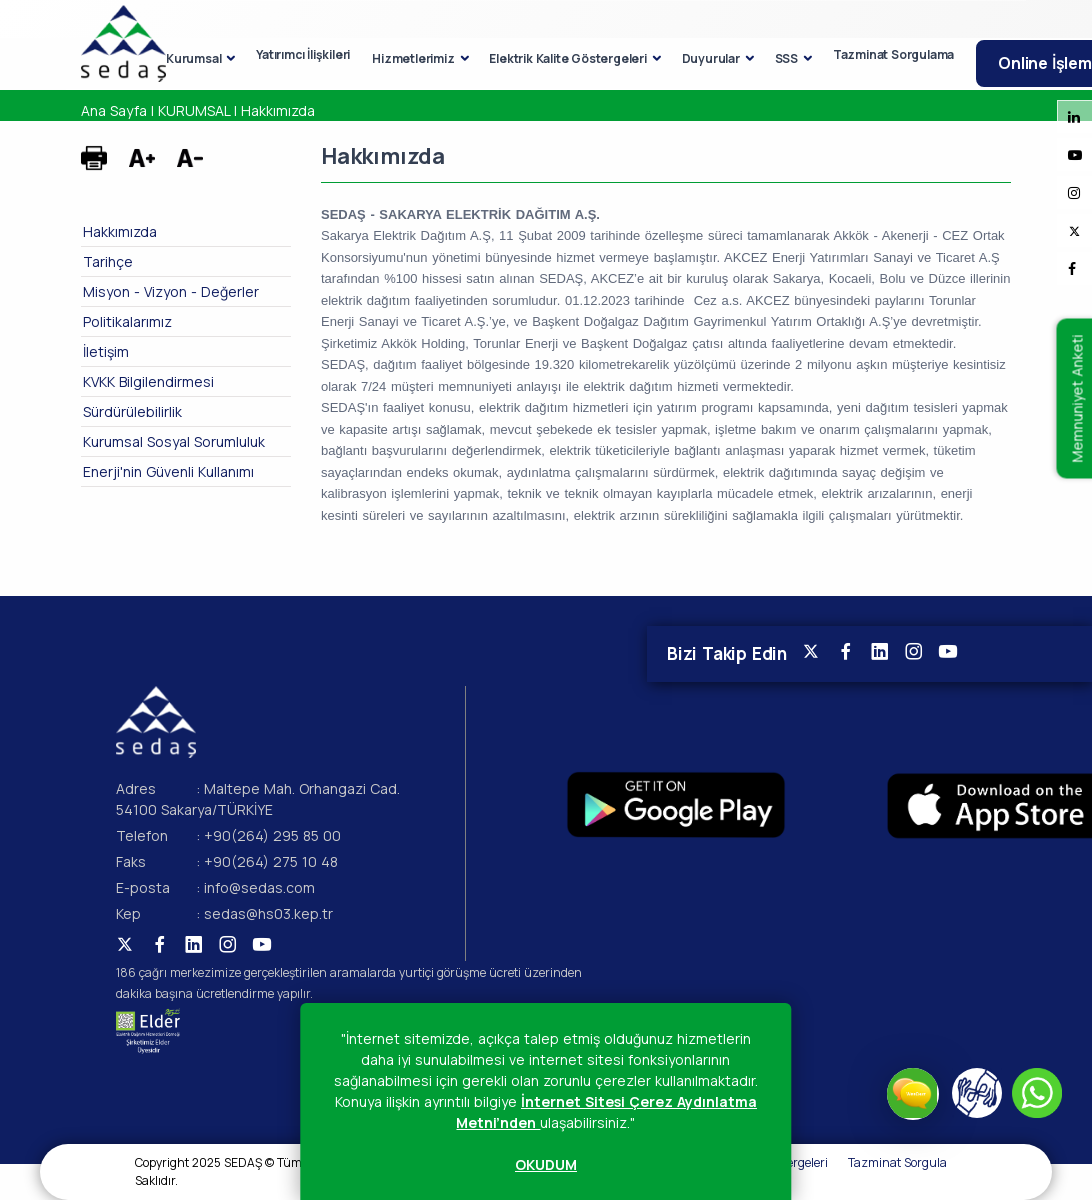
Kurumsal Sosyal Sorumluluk (174, 441)
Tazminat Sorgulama (893, 54)
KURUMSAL (194, 110)
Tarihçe (108, 261)
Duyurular (711, 58)
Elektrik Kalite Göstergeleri (567, 58)
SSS (786, 58)
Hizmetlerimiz (413, 58)
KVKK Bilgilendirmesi (148, 381)
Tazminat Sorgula (897, 1162)
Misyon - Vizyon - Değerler (171, 291)
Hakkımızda (278, 110)
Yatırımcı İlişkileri (303, 54)
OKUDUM (546, 1164)
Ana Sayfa (114, 110)
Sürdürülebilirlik (132, 411)
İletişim (106, 351)
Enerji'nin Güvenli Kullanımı (168, 471)
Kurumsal (193, 58)
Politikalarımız (127, 321)
